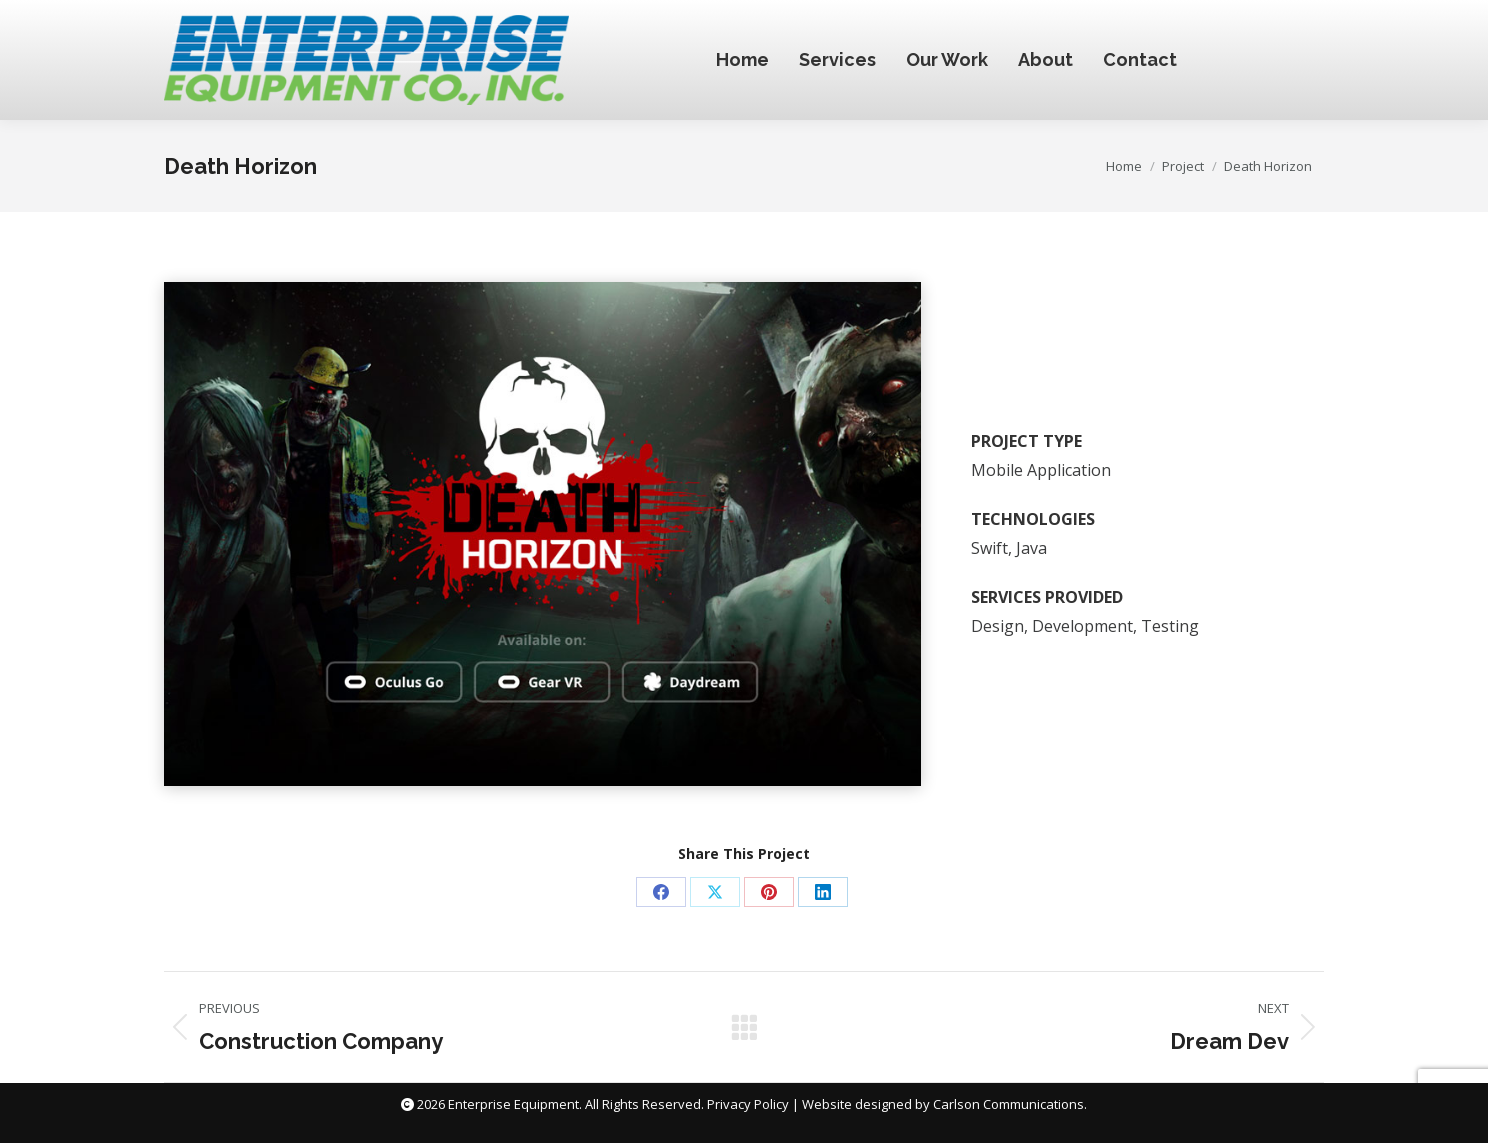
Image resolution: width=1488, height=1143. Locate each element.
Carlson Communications (1008, 1104)
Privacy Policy (748, 1104)
